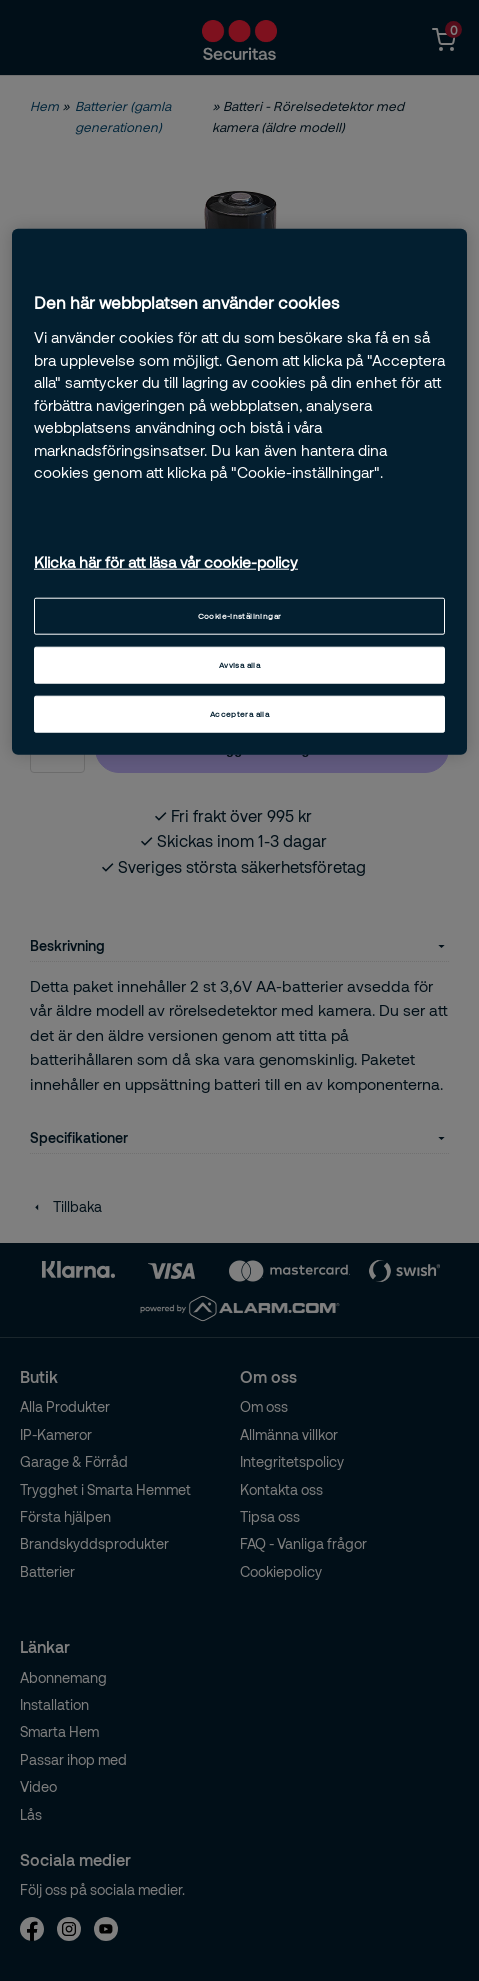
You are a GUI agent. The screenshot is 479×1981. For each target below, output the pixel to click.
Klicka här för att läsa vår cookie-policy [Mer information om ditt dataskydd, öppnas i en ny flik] (166, 562)
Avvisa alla (239, 664)
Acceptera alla (239, 713)
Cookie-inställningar (240, 615)
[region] (239, 491)
